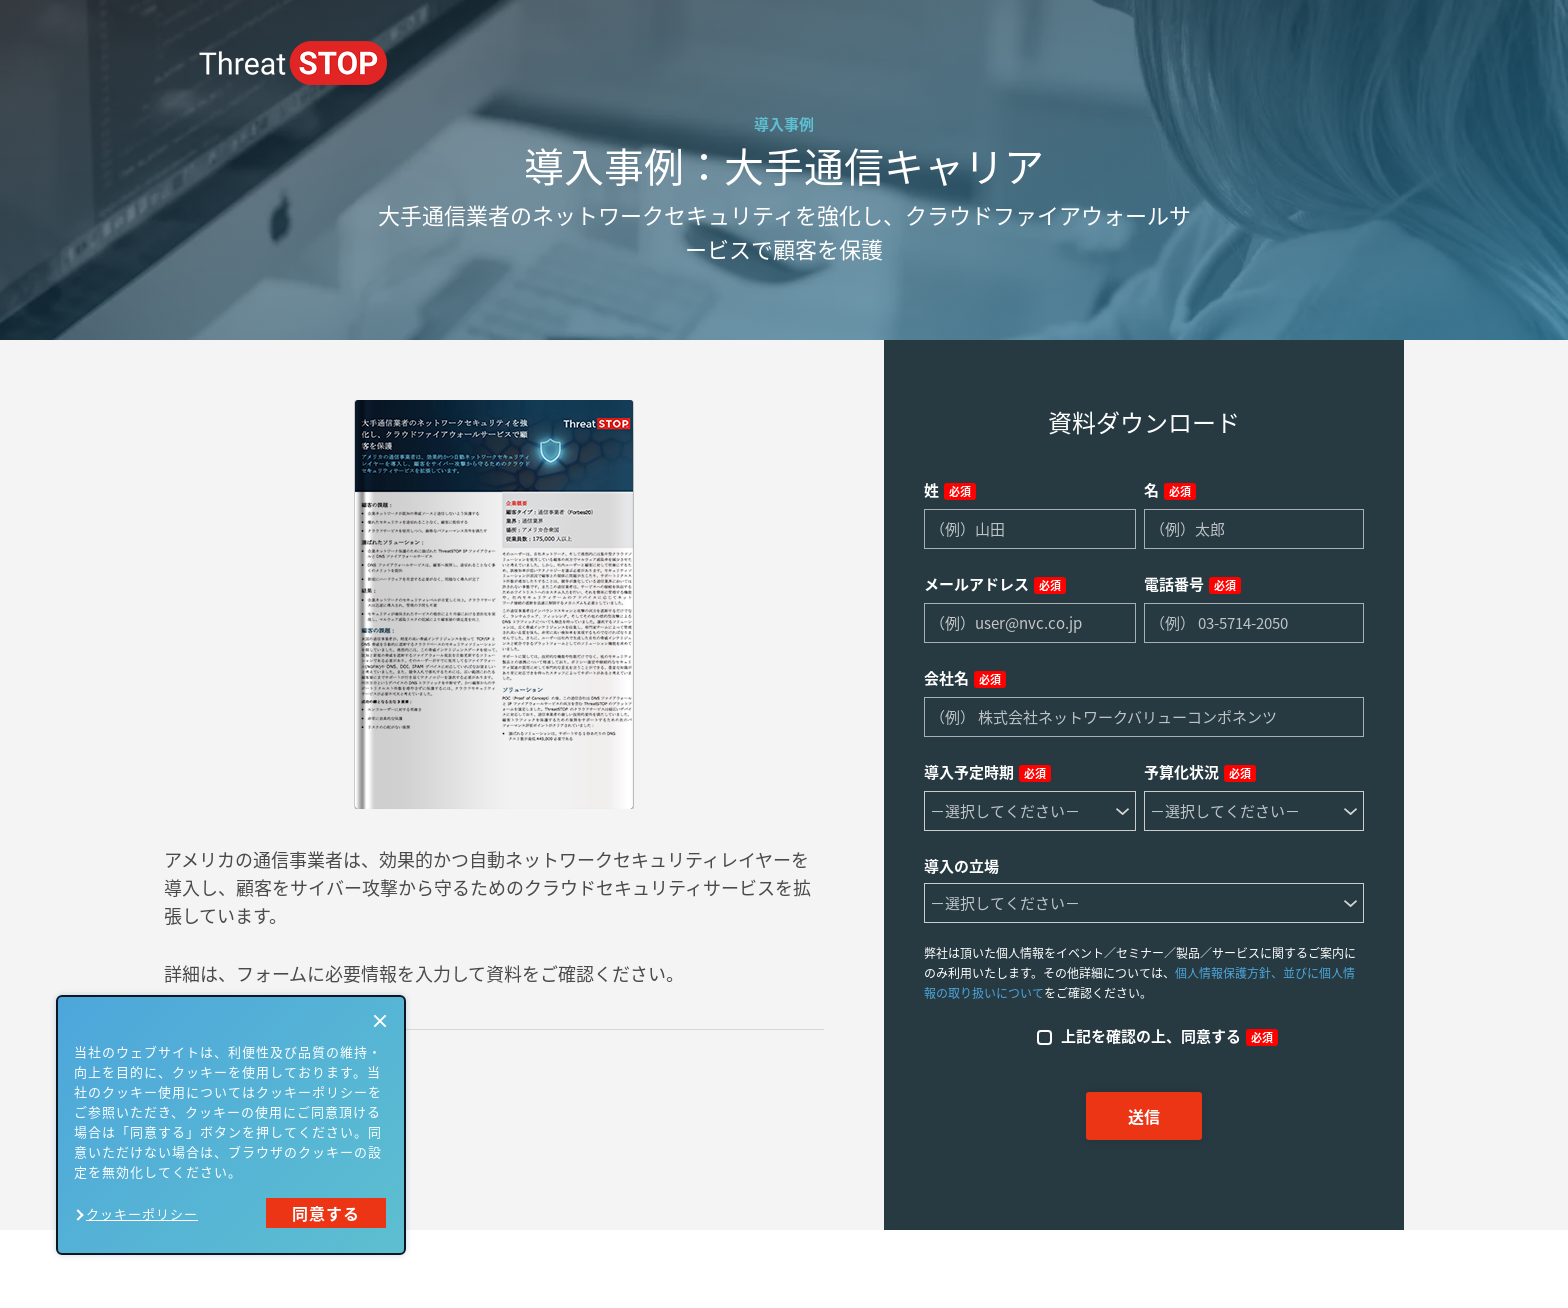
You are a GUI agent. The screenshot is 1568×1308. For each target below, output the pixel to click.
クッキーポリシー (142, 1213)
